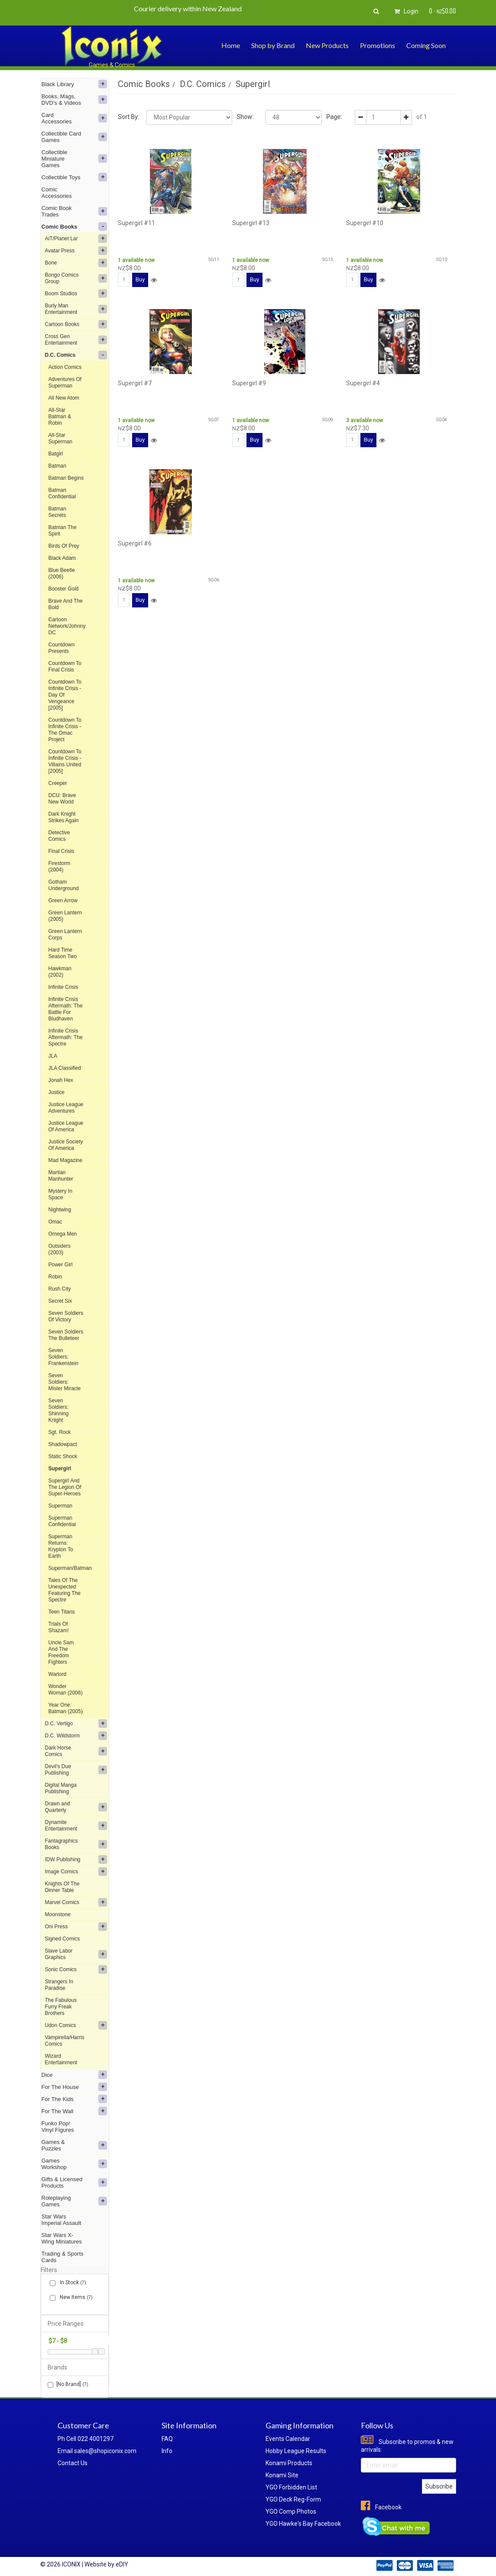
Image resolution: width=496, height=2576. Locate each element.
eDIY (122, 2564)
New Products (327, 45)
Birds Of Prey (64, 546)
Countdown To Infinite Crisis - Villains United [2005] (65, 761)
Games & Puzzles (74, 2145)
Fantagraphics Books (76, 1844)
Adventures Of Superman (65, 382)
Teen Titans (62, 1612)
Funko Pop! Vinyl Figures (58, 2126)
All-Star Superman (60, 438)
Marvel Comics (76, 1902)
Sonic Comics (76, 1969)
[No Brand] (68, 2384)
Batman (57, 466)
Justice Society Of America (66, 1145)
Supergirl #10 (364, 223)
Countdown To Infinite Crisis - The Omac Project (65, 729)
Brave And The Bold (66, 604)
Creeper (58, 783)
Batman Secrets (57, 512)
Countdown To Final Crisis (65, 666)
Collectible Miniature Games (74, 158)
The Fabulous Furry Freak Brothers (61, 2006)
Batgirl (56, 454)
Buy (140, 279)
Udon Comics (76, 2025)
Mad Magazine (66, 1160)
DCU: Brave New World (62, 798)
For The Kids (74, 2099)
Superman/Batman (70, 1568)
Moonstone (58, 1914)
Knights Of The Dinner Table (62, 1887)
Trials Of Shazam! (59, 1627)
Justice (57, 1092)
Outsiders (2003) (60, 1249)
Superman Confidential (62, 1521)
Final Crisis (61, 851)
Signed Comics (62, 1939)
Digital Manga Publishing (61, 1788)
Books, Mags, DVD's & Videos (74, 99)
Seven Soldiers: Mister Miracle (65, 1381)
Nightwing (60, 1210)
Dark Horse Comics (76, 1751)
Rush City (60, 1289)
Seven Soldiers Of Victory (66, 1316)
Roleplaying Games (74, 2201)
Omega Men (63, 1234)
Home (230, 45)
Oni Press (76, 1926)
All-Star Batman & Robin (60, 416)
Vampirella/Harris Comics (64, 2040)
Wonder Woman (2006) (66, 1689)
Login (405, 11)
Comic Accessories (57, 192)
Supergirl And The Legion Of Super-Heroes (65, 1487)
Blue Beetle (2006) (62, 573)
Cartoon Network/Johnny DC (67, 626)
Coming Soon (426, 45)
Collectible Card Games (74, 136)
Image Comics (76, 1871)
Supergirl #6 (135, 543)
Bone (76, 262)
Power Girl (61, 1265)
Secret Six (60, 1301)
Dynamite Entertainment (76, 1825)
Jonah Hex (61, 1080)
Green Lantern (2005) (65, 916)
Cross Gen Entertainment (76, 339)
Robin (55, 1277)
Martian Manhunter (61, 1175)
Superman (60, 1506)
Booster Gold (64, 589)
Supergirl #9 (249, 383)
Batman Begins (66, 478)
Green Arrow (63, 900)
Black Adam (62, 558)
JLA (53, 1056)
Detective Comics (59, 836)
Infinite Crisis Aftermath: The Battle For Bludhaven (66, 1009)
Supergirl (60, 1469)
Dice (74, 2074)
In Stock (71, 2282)
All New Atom (64, 398)
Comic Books (74, 226)
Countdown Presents (62, 648)
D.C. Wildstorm (76, 1735)
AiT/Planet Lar (76, 238)
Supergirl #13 (250, 223)
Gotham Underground (64, 885)
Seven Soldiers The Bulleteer (66, 1335)
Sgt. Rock (60, 1432)
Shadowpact (63, 1444)
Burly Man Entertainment (76, 309)
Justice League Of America (66, 1126)
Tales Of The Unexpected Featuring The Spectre (65, 1590)
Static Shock (63, 1456)
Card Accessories (74, 118)
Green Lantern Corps (65, 934)
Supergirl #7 (135, 383)
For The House (74, 2086)
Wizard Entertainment (61, 2059)
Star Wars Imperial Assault (61, 2219)
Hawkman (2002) (60, 971)
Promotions (377, 45)
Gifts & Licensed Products (74, 2182)
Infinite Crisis (63, 987)
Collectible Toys (74, 177)
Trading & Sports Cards (63, 2256)
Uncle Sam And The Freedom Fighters (61, 1652)
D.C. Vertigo (76, 1723)
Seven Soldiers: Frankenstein (63, 1356)
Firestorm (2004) (60, 866)
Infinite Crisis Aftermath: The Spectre (66, 1037)
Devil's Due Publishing (76, 1769)
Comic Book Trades (74, 211)
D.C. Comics (76, 355)
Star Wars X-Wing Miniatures (62, 2238)
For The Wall (74, 2111)
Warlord (58, 1674)
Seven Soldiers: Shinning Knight (59, 1410)
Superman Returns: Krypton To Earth (61, 1546)
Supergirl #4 (363, 383)
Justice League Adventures (66, 1107)
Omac (55, 1222)
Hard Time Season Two (63, 953)
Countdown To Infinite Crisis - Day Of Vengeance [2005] (65, 695)
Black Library (74, 84)
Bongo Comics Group (76, 278)
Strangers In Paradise (59, 1985)
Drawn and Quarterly (76, 1807)
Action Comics (65, 367)
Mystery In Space (60, 1194)
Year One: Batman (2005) (66, 1708)
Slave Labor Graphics (76, 1954)
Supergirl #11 (136, 223)
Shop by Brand (273, 45)
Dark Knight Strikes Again (64, 817)
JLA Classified (65, 1068)
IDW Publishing (76, 1859)
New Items (74, 2297)
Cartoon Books (76, 324)
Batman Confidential (62, 493)
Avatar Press (76, 250)
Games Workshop (74, 2163)
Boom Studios (76, 293)
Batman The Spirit (63, 530)
